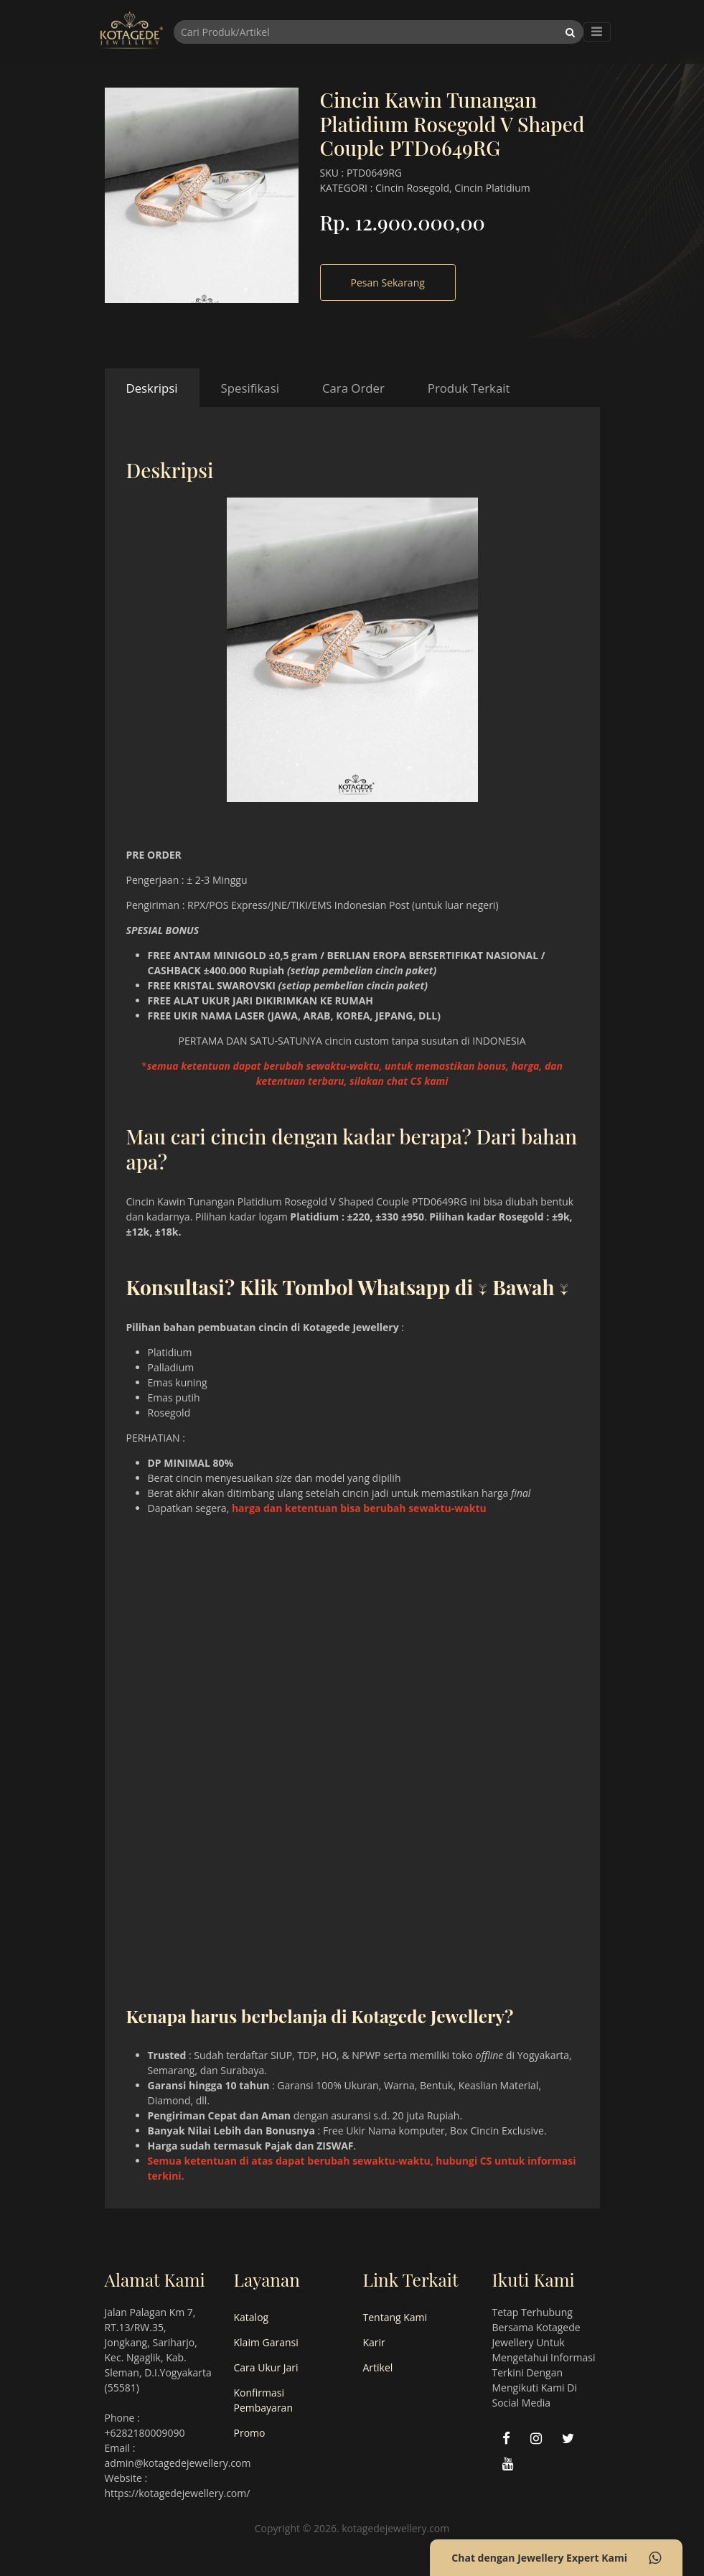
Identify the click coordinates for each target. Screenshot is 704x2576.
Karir (374, 2342)
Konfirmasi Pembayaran (263, 2400)
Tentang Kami (395, 2317)
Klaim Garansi (266, 2342)
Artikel (378, 2367)
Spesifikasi (250, 388)
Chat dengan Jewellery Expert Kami (556, 2558)
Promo (250, 2433)
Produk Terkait (469, 388)
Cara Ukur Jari (266, 2367)
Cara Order (353, 388)
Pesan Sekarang (388, 282)
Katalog (251, 2317)
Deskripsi (152, 388)
